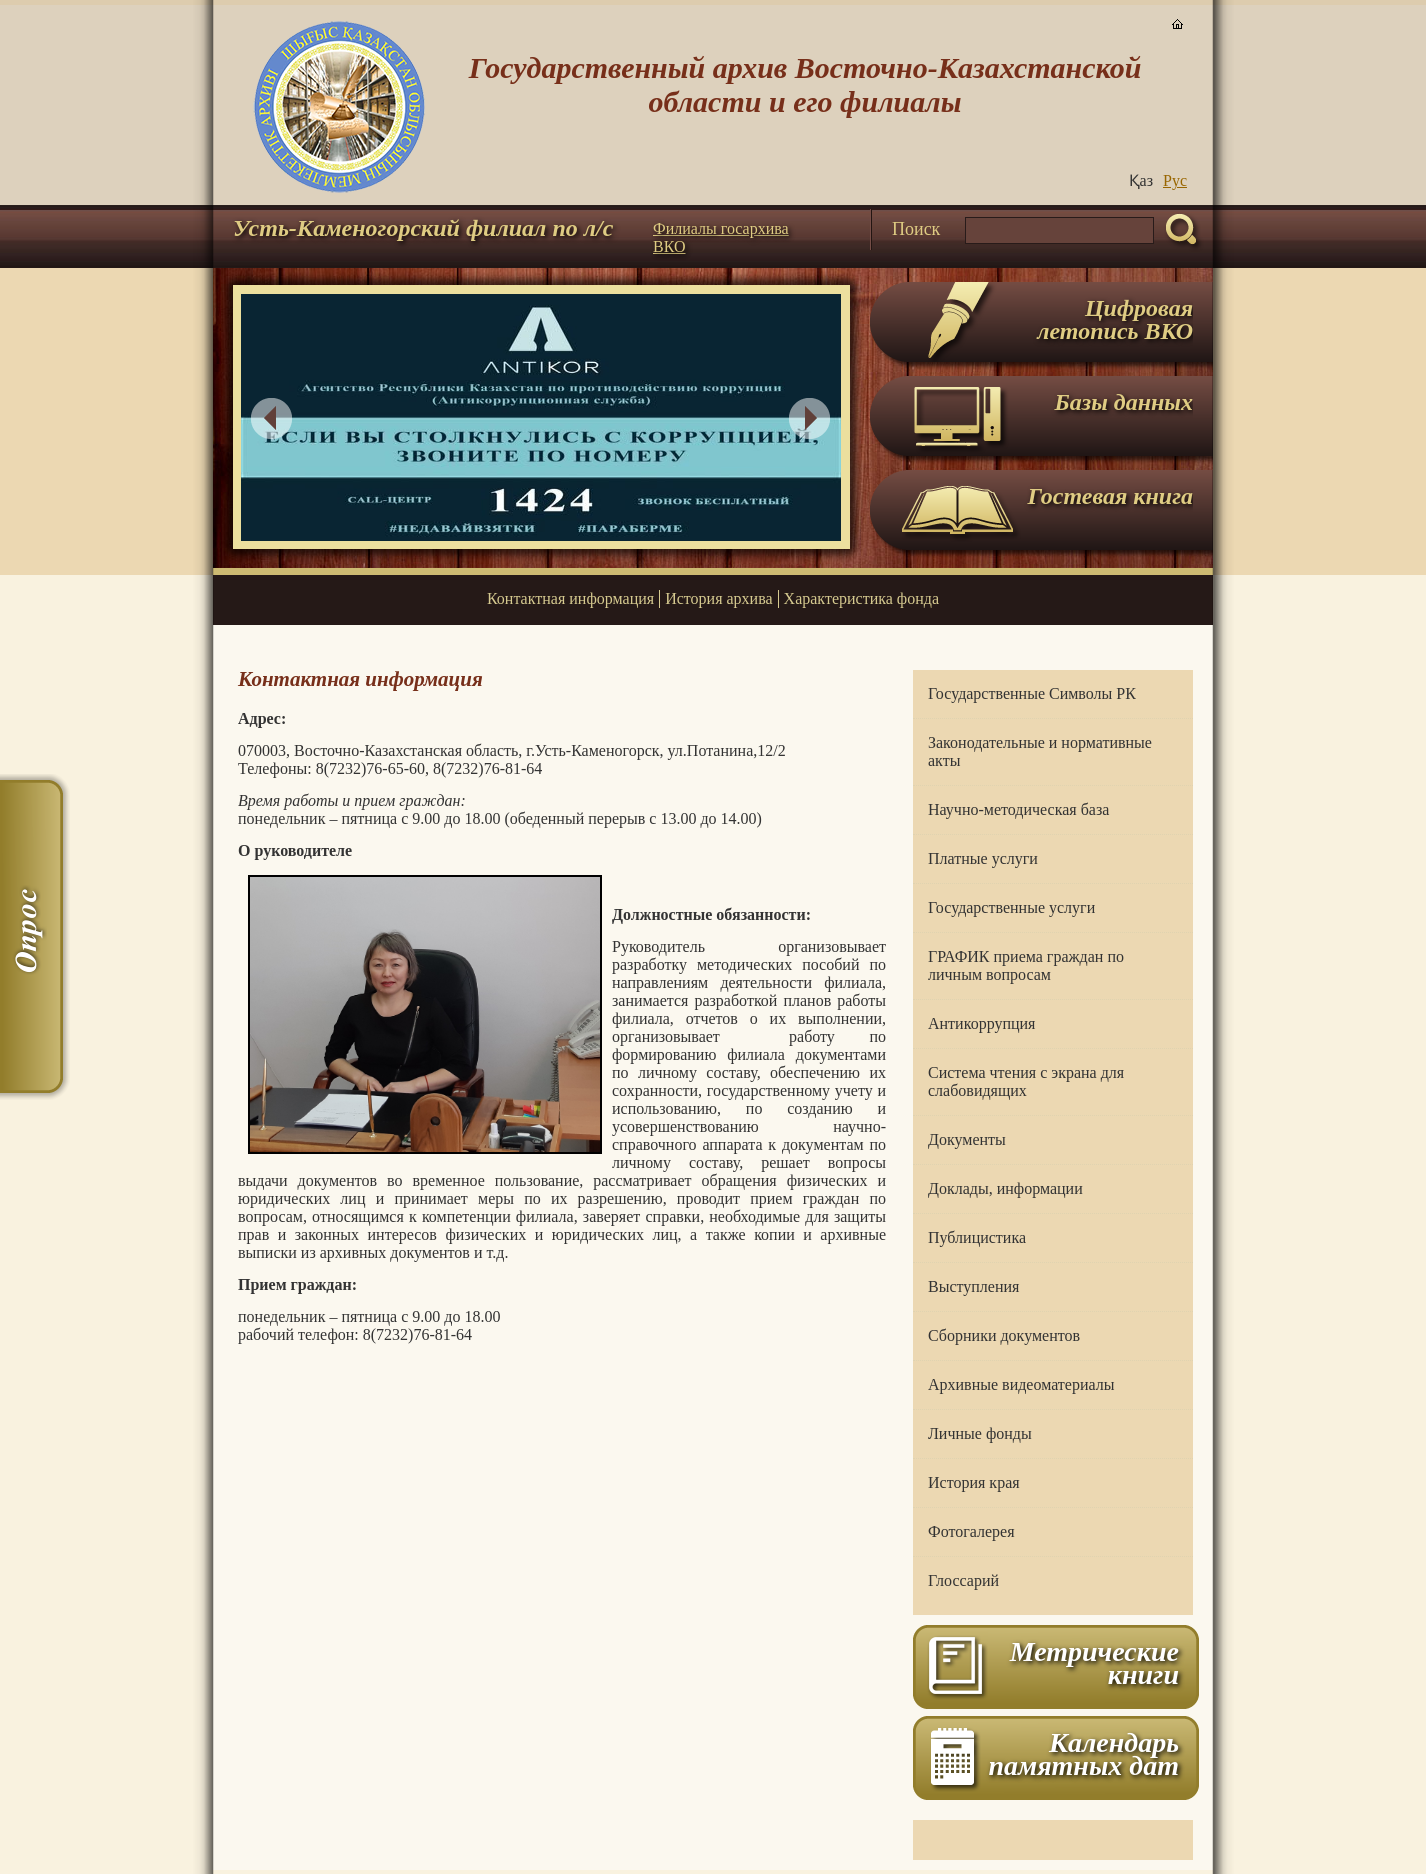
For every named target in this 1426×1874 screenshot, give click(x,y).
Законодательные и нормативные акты (1040, 751)
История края (974, 1482)
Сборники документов (1004, 1335)
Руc (1175, 180)
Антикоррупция (981, 1023)
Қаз (1141, 180)
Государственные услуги (1011, 907)
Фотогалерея (971, 1531)
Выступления (973, 1286)
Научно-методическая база (1018, 809)
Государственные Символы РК (1032, 693)
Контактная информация (570, 598)
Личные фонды (980, 1433)
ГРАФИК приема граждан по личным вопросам (1026, 965)
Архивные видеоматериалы (1021, 1384)
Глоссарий (963, 1580)
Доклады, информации (1005, 1188)
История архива (718, 598)
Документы (967, 1139)
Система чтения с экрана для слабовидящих (1026, 1081)
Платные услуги (983, 858)
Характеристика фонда (861, 598)
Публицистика (977, 1237)
